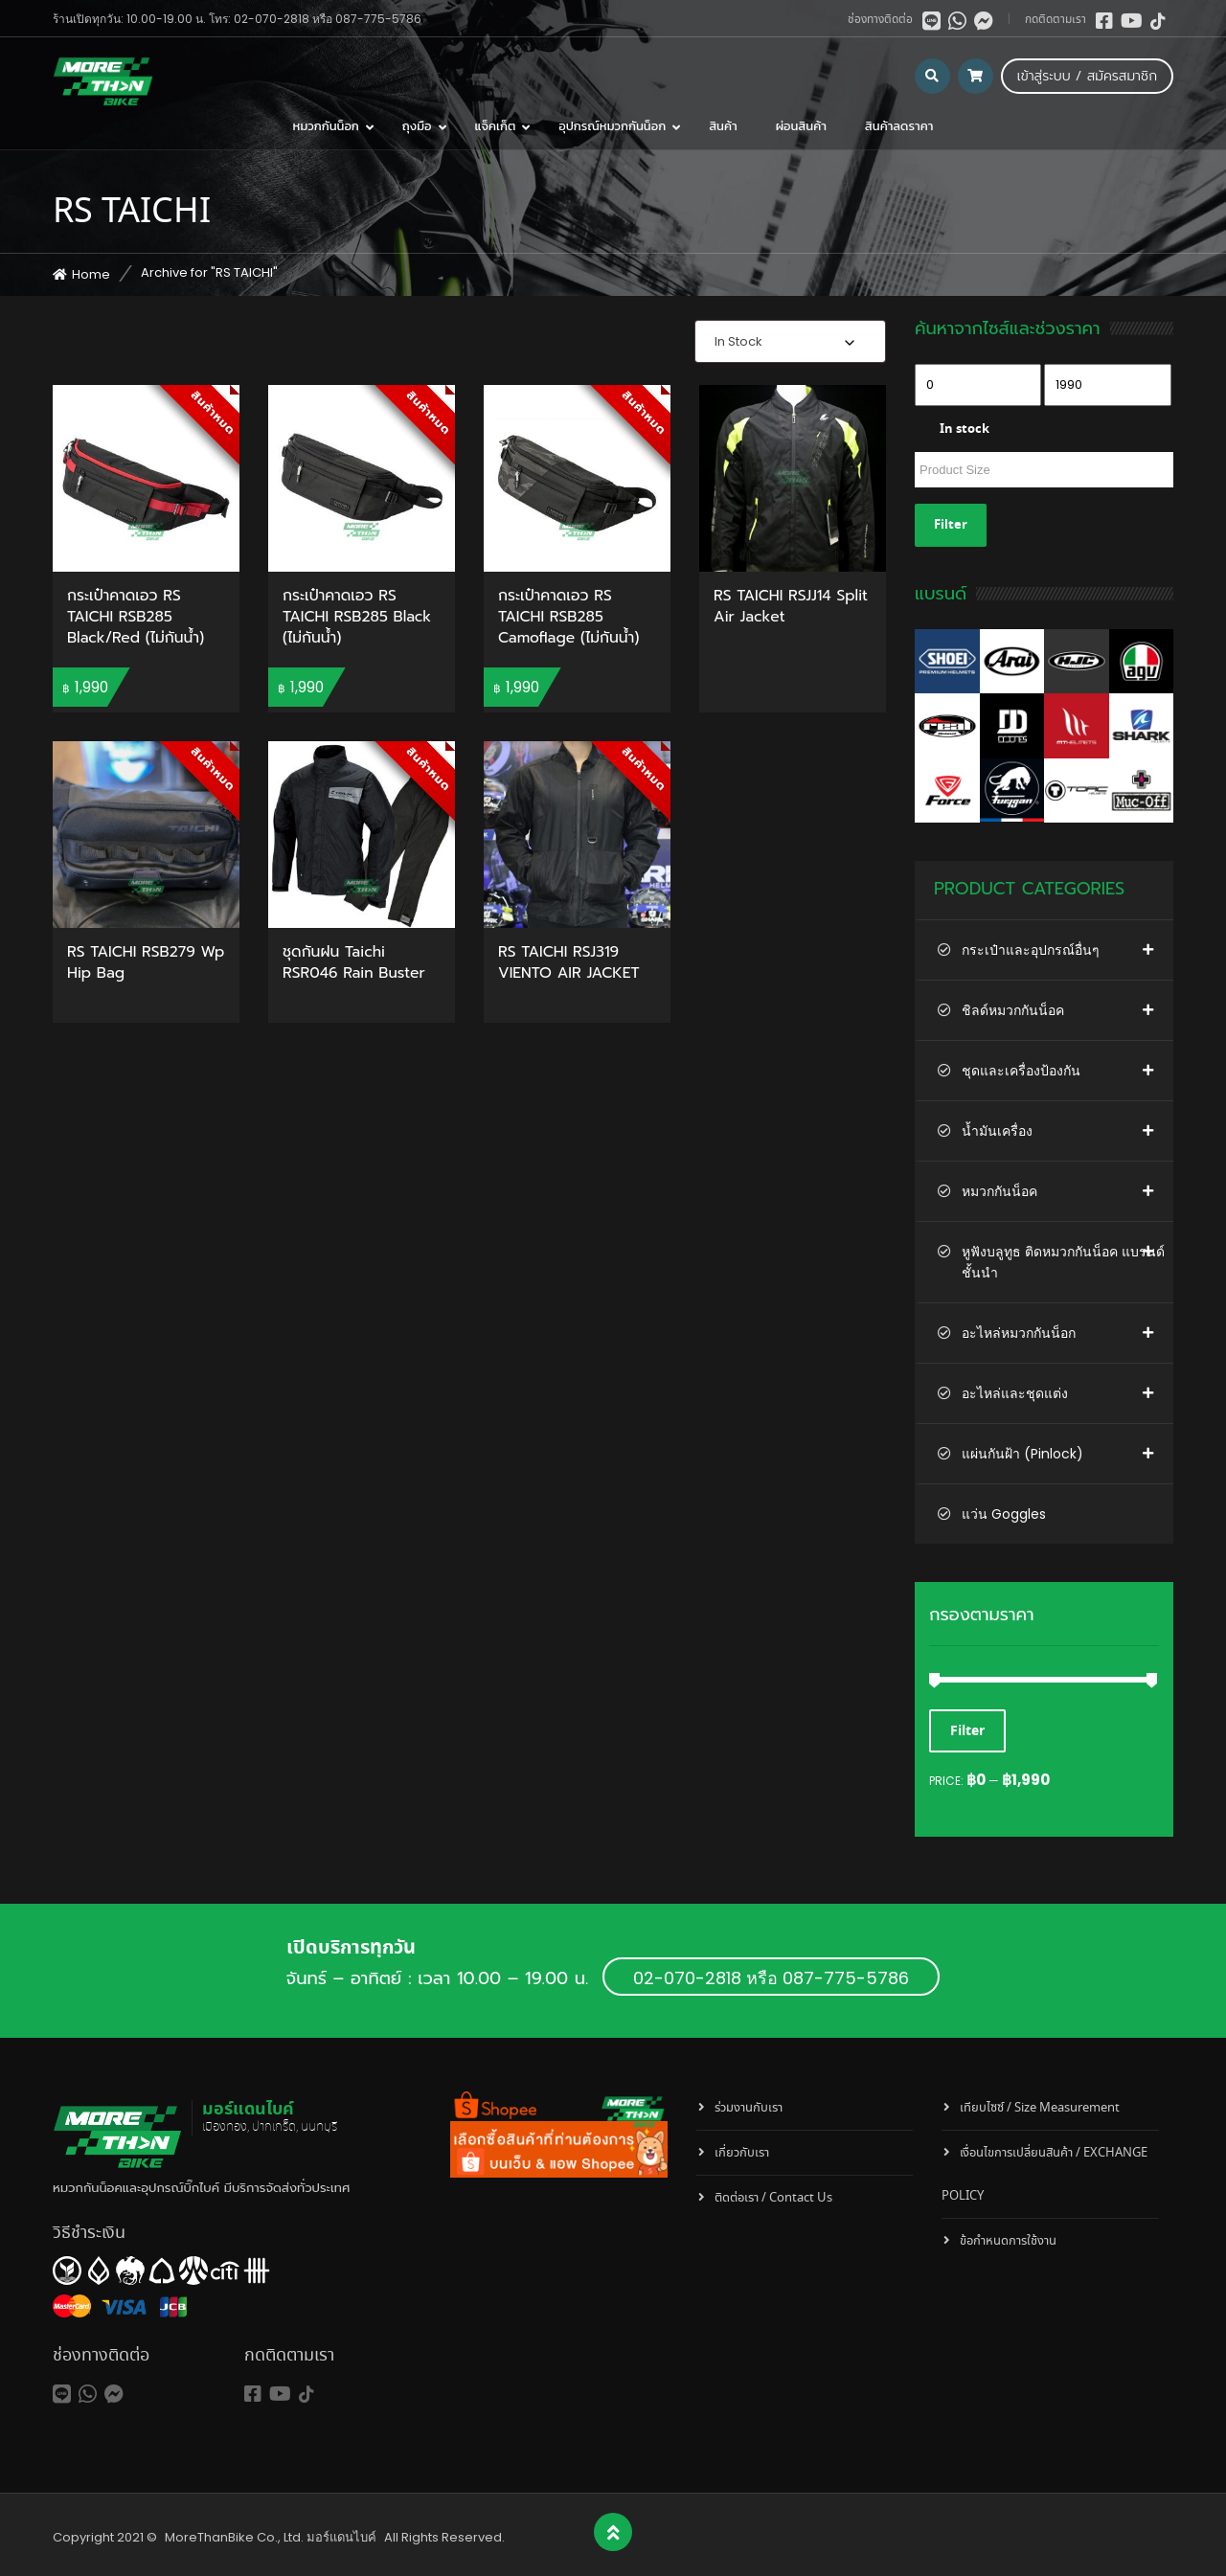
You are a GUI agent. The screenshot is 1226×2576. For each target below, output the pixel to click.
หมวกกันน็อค (999, 1191)
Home (91, 274)
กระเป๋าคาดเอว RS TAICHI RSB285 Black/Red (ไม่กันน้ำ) (135, 617)
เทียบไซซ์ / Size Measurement (1040, 2108)
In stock (964, 429)
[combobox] (790, 341)
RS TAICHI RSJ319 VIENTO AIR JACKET (569, 963)
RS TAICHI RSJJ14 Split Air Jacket (791, 607)
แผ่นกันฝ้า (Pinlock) (1022, 1453)
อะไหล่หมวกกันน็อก (1019, 1333)
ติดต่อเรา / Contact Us (773, 2198)
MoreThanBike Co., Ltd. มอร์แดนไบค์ (270, 2537)
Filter (950, 525)
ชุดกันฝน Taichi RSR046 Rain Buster (354, 963)
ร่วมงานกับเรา (749, 2108)
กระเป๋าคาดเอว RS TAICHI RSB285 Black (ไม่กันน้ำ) (357, 617)
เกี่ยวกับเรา (742, 2153)
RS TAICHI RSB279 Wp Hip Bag (145, 963)
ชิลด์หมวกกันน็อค (1013, 1010)
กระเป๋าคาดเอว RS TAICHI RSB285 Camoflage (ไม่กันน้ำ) (568, 617)
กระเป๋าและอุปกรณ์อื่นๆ (1031, 950)
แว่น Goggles (1004, 1514)
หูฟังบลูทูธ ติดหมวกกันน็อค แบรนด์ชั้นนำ (1063, 1262)
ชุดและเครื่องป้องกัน (1021, 1070)
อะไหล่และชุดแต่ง (1015, 1393)
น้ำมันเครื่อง (997, 1131)
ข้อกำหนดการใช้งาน (1008, 2241)
